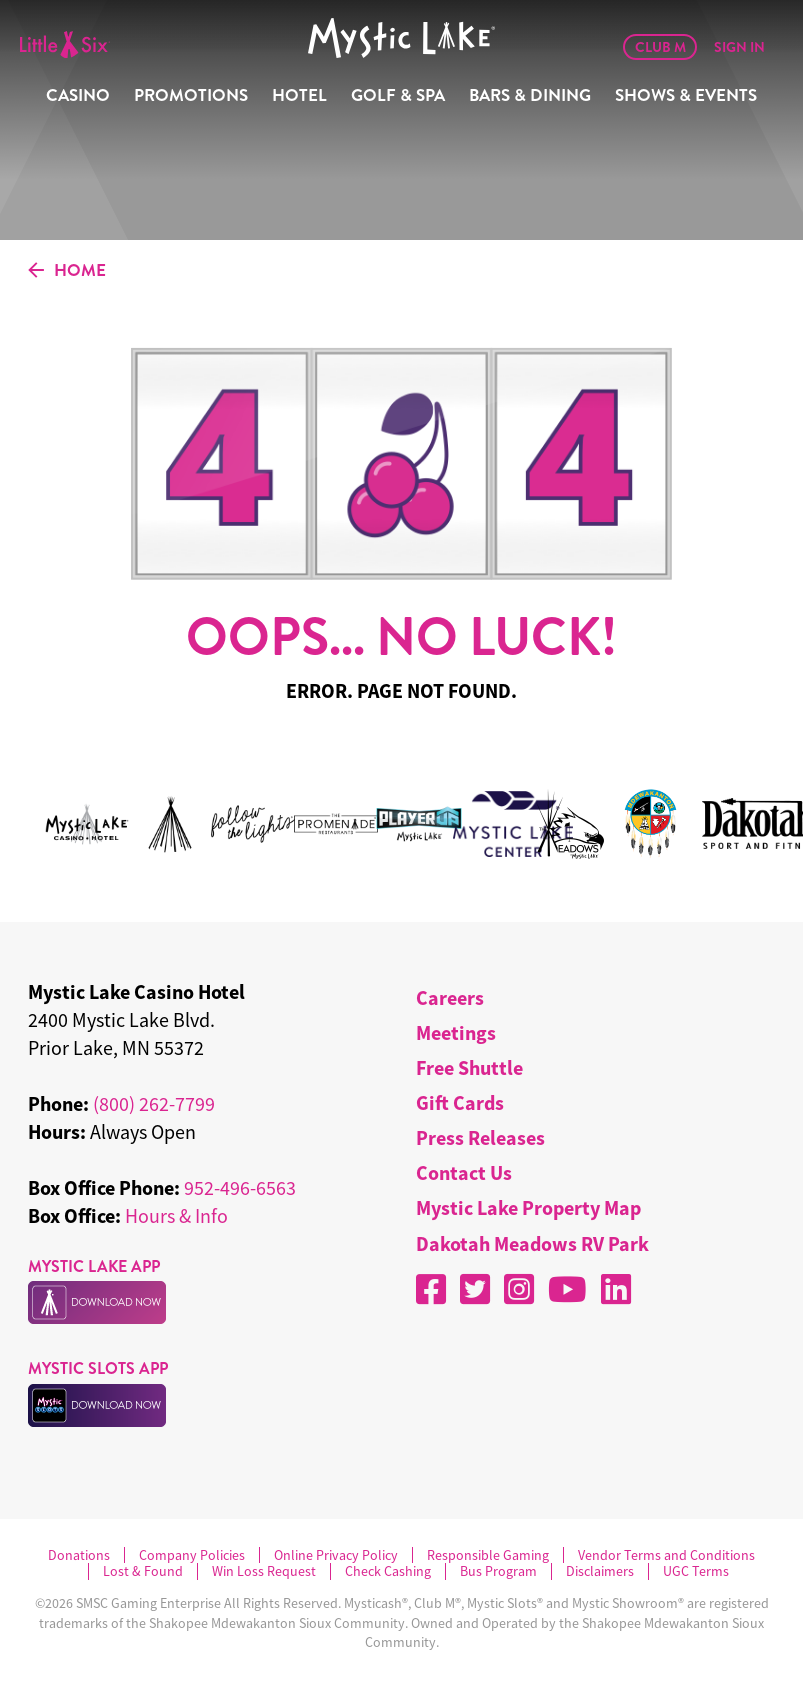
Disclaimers (600, 1571)
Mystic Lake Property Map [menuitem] (528, 1207)
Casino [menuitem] (78, 95)
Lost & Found (143, 1571)
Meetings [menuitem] (456, 1032)
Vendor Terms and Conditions (666, 1555)
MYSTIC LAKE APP (94, 1266)
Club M (660, 47)
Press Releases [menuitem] (480, 1137)
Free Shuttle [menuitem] (469, 1067)
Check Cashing (388, 1571)
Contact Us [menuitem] (464, 1172)
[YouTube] (567, 1289)
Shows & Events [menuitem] (686, 95)
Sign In (739, 47)
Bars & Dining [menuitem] (530, 95)
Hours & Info (176, 1215)
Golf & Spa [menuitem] (398, 95)
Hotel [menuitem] (299, 95)
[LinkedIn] (616, 1289)
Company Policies (192, 1555)
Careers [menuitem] (450, 997)
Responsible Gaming (488, 1555)
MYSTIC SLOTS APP (98, 1368)
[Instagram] (519, 1289)
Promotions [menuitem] (191, 95)
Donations (79, 1555)
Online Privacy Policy (336, 1555)
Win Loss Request (264, 1571)
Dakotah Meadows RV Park (532, 1243)
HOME (67, 271)
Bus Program (498, 1571)
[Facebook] (431, 1289)
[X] (475, 1289)
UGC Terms (696, 1571)
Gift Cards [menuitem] (460, 1102)
